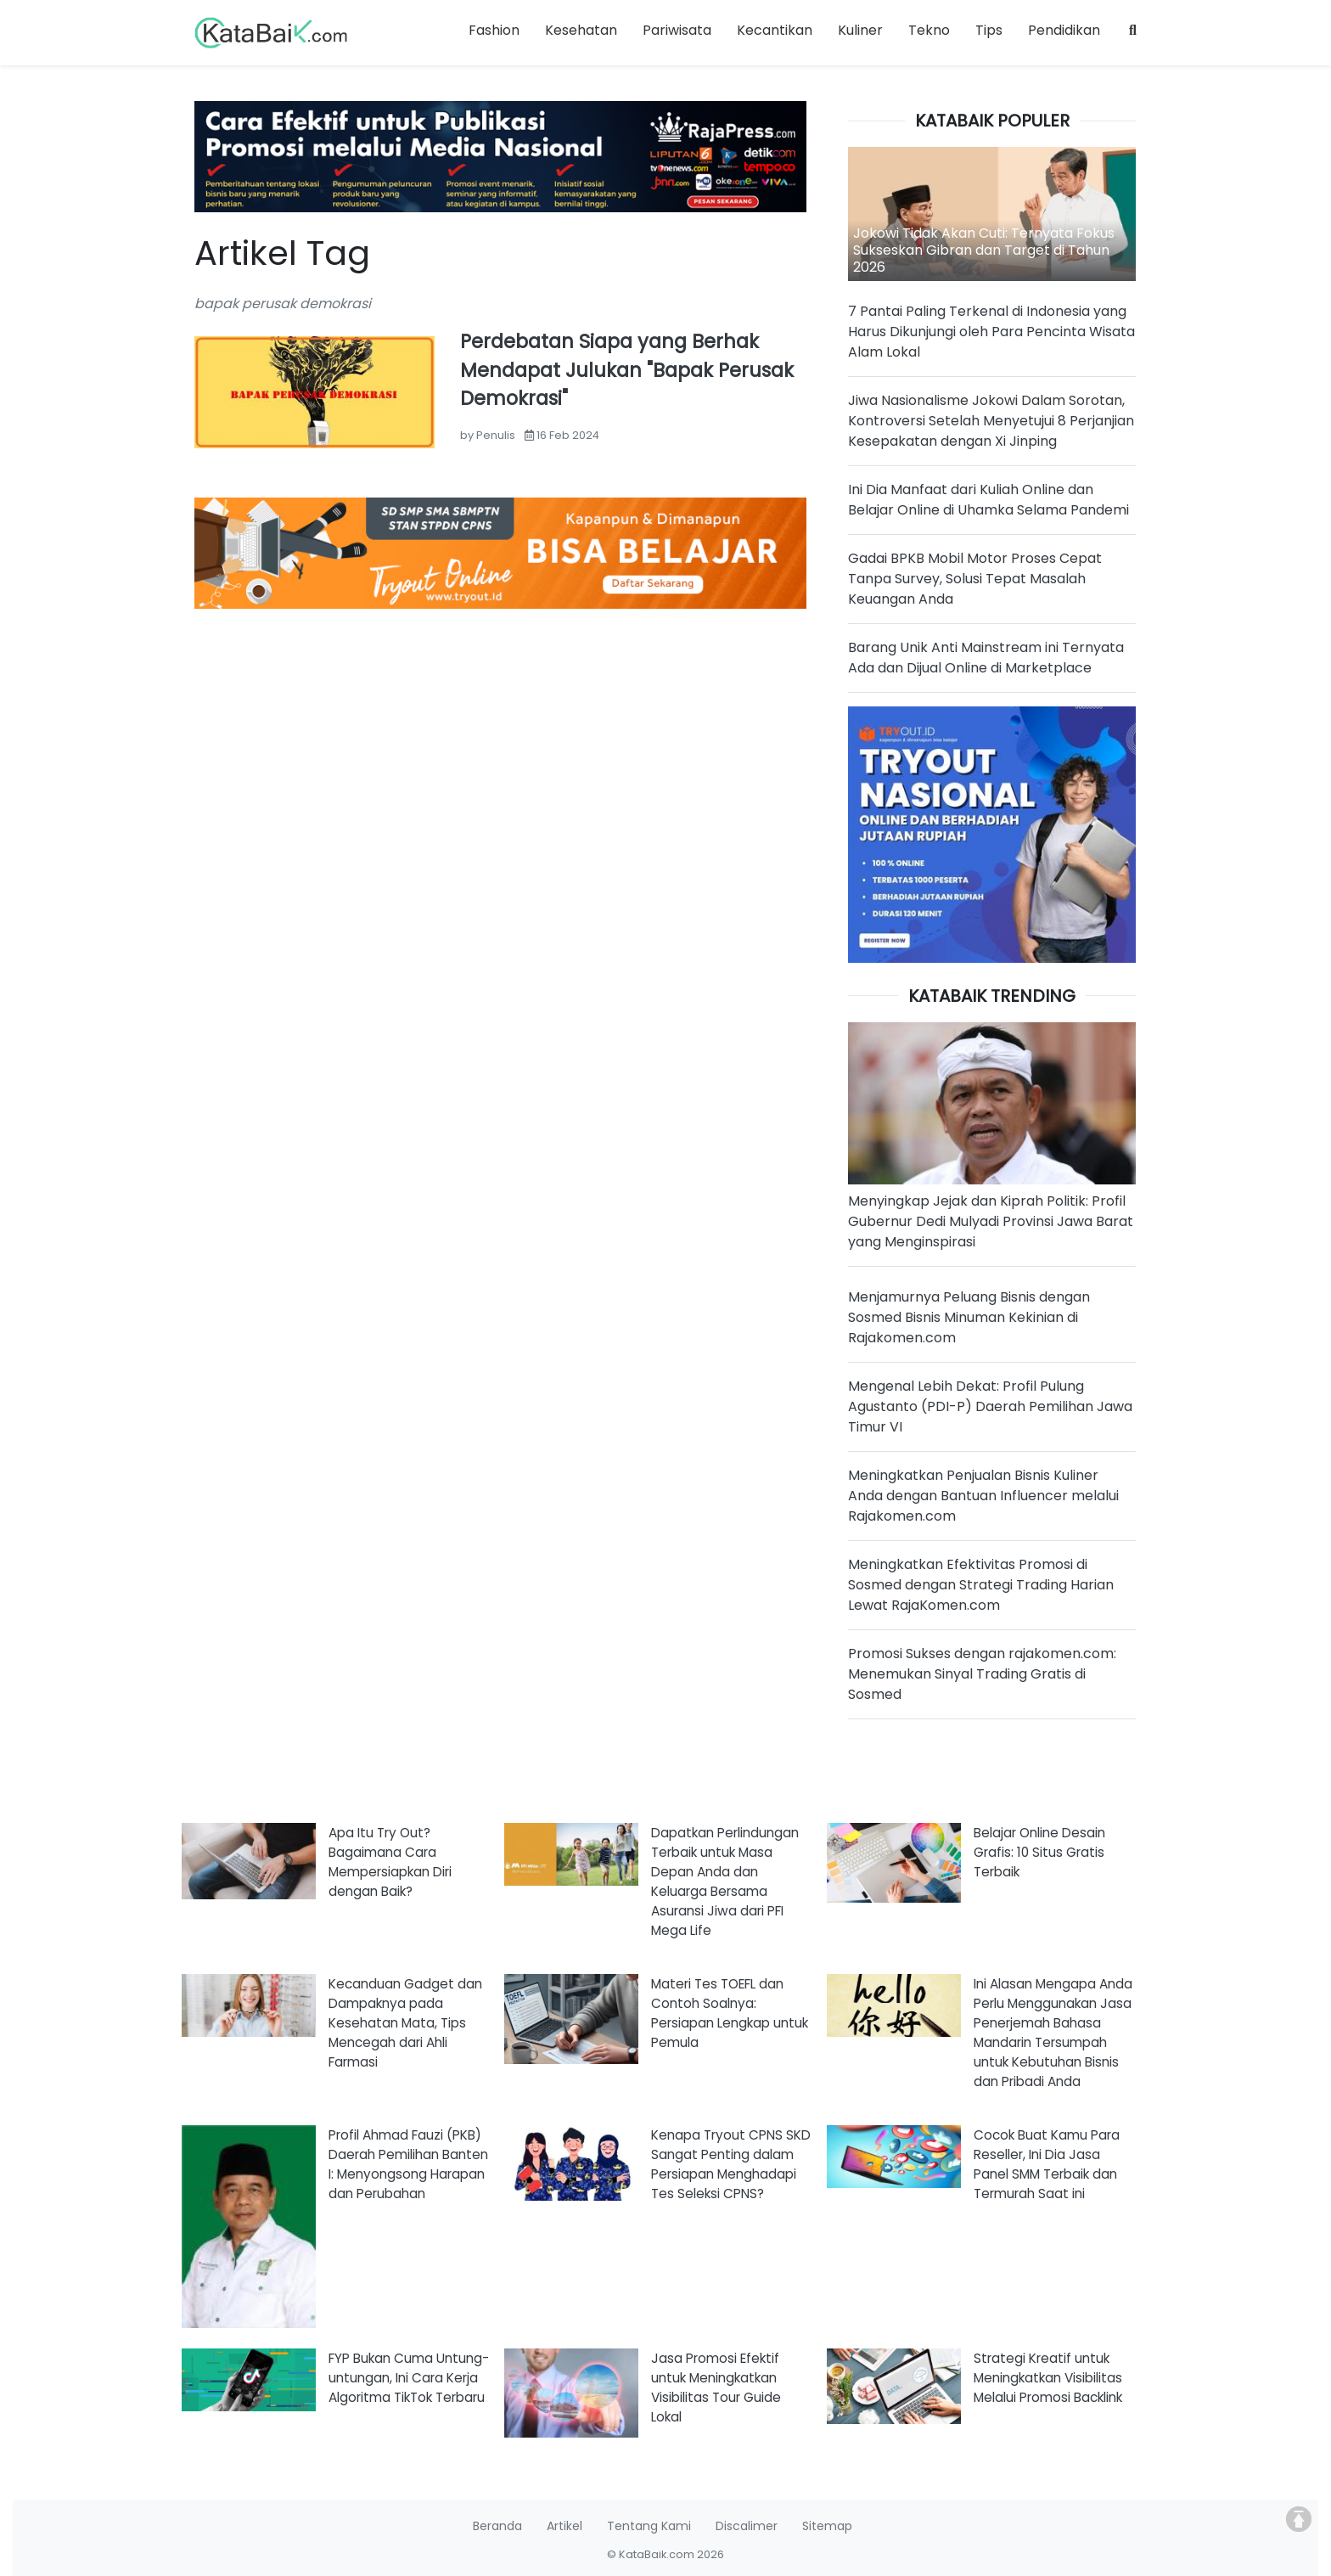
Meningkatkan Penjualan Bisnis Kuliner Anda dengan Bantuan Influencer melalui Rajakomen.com (983, 1495)
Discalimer (747, 2525)
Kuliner (860, 30)
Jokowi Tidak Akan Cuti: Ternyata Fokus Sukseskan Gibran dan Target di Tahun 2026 (984, 250)
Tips (988, 30)
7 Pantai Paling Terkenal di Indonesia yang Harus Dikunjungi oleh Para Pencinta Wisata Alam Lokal (991, 331)
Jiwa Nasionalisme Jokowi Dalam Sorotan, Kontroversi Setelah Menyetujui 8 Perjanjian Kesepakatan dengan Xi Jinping (991, 421)
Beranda (497, 2525)
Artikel (564, 2525)
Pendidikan (1064, 30)
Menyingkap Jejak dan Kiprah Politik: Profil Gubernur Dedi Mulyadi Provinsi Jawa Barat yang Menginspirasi (990, 1221)
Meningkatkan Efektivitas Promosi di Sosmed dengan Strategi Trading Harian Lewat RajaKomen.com (981, 1585)
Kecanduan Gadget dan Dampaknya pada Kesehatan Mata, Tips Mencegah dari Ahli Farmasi (405, 2023)
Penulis (495, 435)
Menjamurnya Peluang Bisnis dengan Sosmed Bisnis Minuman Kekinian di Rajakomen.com (969, 1317)
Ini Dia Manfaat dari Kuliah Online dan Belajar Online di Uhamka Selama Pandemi (988, 500)
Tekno (929, 30)
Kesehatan (581, 30)
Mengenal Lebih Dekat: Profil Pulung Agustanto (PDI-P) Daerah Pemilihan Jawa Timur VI (990, 1406)
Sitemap (827, 2525)
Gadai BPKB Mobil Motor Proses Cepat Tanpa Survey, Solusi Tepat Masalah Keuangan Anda (975, 578)
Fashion (494, 30)
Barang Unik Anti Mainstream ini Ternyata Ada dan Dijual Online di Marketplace (986, 658)
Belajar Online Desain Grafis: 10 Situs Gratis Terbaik (1039, 1852)
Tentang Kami (649, 2525)
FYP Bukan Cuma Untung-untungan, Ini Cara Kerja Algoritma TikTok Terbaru (409, 2377)
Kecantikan (774, 30)
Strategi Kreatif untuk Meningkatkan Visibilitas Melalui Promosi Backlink (1048, 2377)
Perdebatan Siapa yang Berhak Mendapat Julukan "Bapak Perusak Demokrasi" (627, 370)
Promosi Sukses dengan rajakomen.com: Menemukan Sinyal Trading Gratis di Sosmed (982, 1674)
